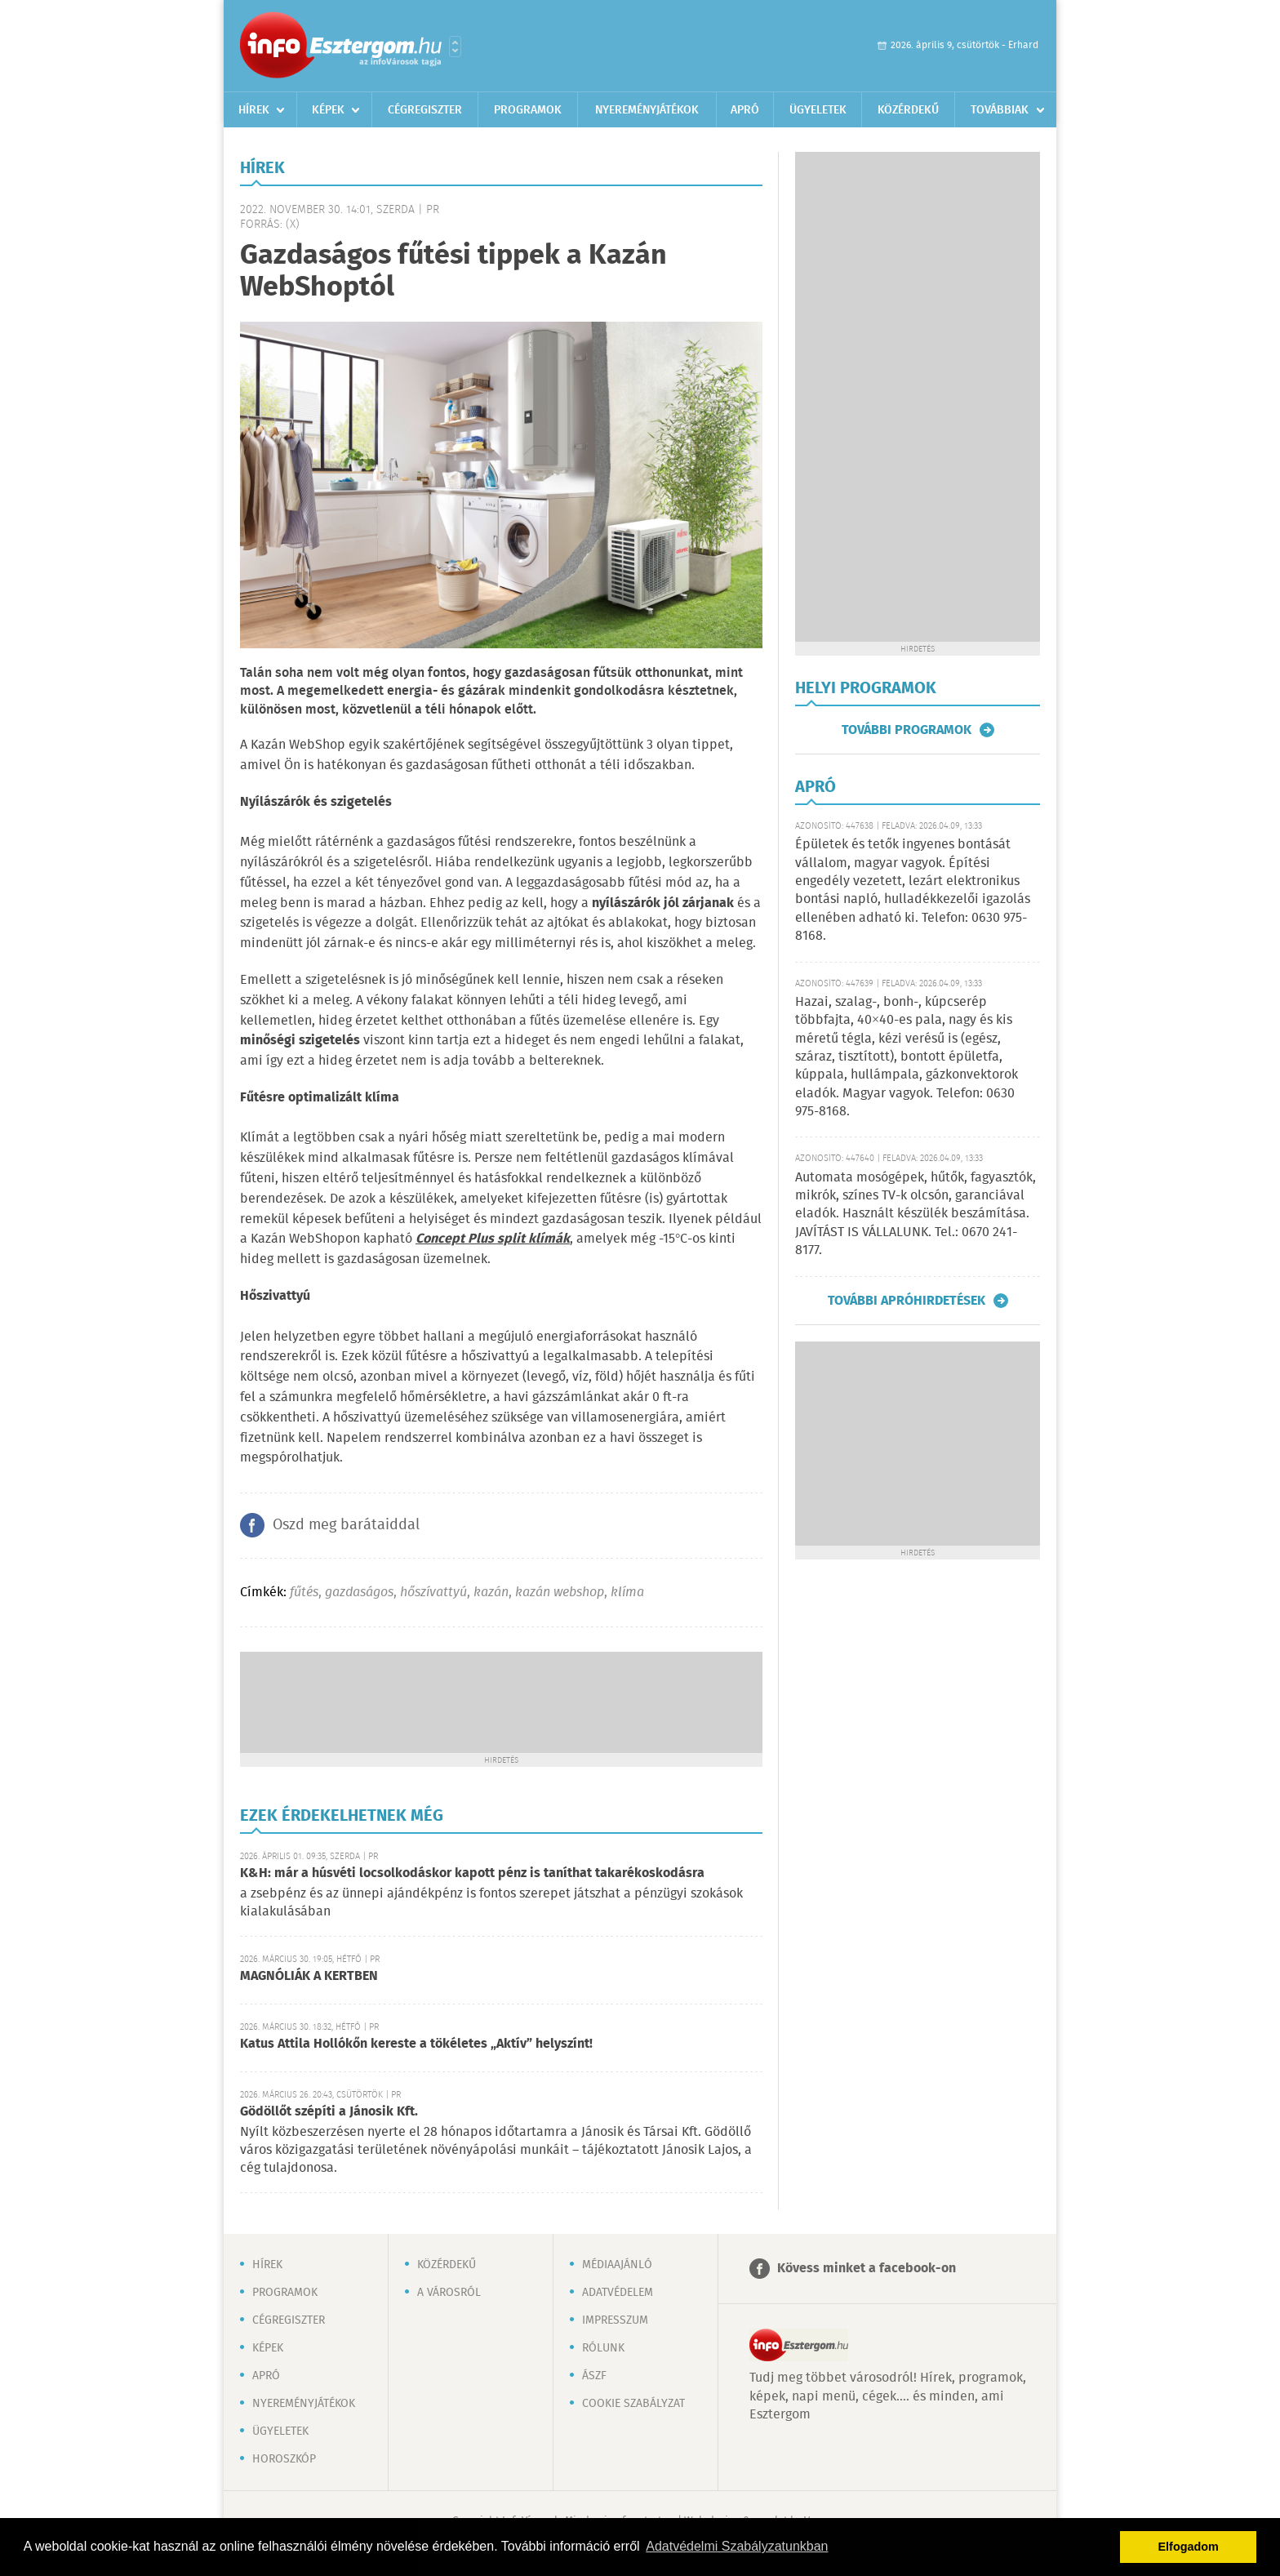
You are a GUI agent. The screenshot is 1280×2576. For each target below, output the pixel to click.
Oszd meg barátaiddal (346, 1525)
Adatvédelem (617, 2293)
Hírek (253, 110)
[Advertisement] (501, 1701)
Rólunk (603, 2348)
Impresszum (615, 2320)
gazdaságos (359, 1592)
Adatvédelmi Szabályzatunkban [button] (737, 2546)
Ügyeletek (818, 110)
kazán (491, 1592)
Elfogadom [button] (1188, 2546)
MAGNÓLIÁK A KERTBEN (309, 1976)
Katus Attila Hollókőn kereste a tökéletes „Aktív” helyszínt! (416, 2044)
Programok (528, 110)
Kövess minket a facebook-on (866, 2268)
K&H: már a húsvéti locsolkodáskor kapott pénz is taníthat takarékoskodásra (472, 1873)
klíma (627, 1592)
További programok (906, 730)
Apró (745, 110)
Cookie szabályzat (633, 2404)
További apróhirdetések (906, 1300)
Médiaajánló (617, 2265)
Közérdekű (908, 110)
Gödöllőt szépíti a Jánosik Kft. (329, 2112)
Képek (328, 110)
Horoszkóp (284, 2459)
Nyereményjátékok (647, 110)
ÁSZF (594, 2376)
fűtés (304, 1592)
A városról (449, 2293)
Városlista (455, 46)
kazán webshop (559, 1592)
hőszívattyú (433, 1592)
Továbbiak (1000, 110)
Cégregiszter (425, 110)
